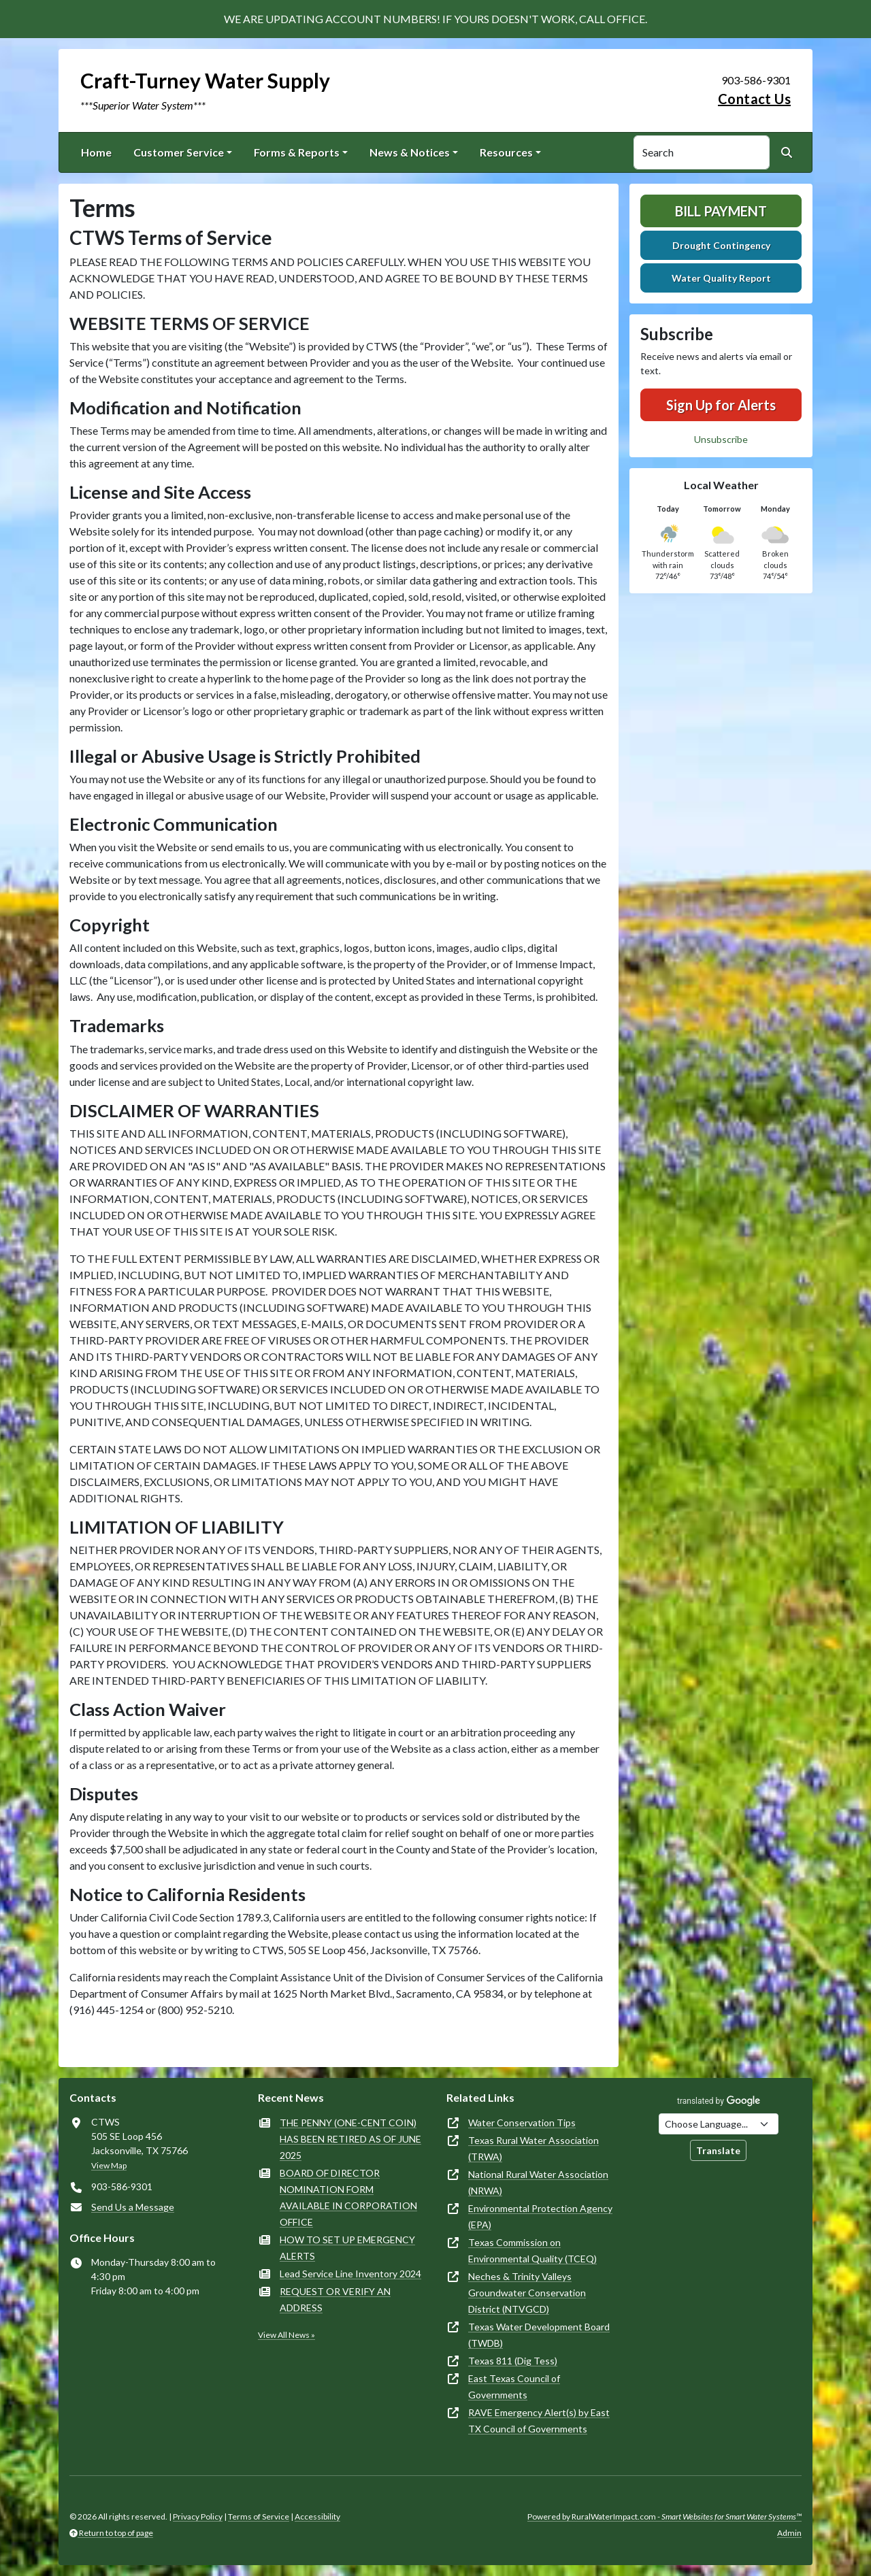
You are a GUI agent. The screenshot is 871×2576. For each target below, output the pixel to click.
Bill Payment (721, 211)
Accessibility (317, 2516)
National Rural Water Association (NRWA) (538, 2182)
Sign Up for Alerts (721, 405)
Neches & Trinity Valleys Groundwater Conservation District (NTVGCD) (527, 2292)
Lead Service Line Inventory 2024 (350, 2273)
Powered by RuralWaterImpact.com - (664, 2516)
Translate (718, 2150)
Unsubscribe (721, 439)
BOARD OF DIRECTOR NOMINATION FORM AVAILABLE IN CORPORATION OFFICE (348, 2197)
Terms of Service (258, 2516)
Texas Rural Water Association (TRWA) (533, 2148)
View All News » (286, 2335)
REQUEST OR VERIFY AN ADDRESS (335, 2299)
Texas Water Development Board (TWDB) (539, 2335)
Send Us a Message (132, 2207)
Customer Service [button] (178, 152)
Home (96, 152)
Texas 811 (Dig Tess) (512, 2360)
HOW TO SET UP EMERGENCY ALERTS (347, 2248)
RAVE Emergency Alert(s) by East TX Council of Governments (539, 2420)
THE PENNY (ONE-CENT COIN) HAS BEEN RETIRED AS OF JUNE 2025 (350, 2139)
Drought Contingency (721, 245)
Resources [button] (506, 152)
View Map (109, 2165)
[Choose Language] (718, 2123)
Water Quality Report (721, 278)
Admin (789, 2533)
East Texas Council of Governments (514, 2386)
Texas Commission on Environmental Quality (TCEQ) (532, 2250)
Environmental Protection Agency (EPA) (540, 2216)
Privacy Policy (198, 2516)
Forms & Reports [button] (297, 152)
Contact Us (754, 98)
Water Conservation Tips (522, 2122)
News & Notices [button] (409, 152)
